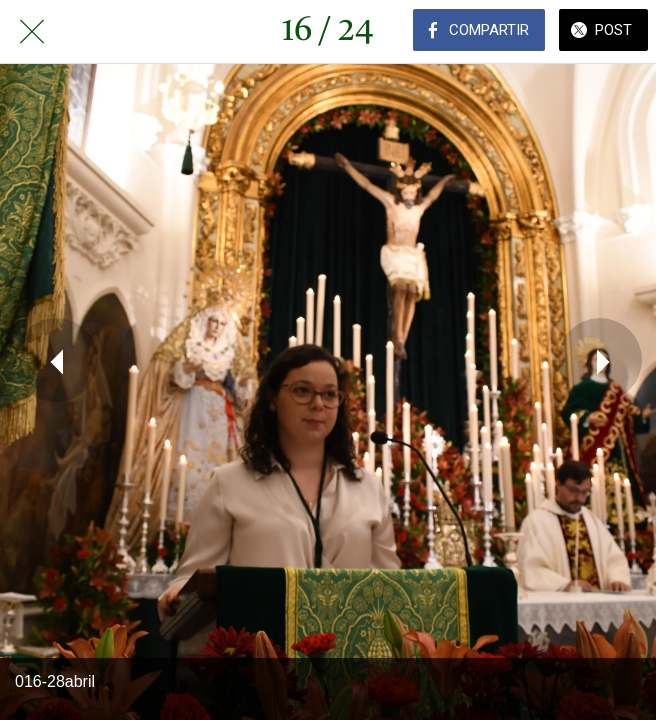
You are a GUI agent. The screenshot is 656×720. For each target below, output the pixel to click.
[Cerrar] (32, 32)
